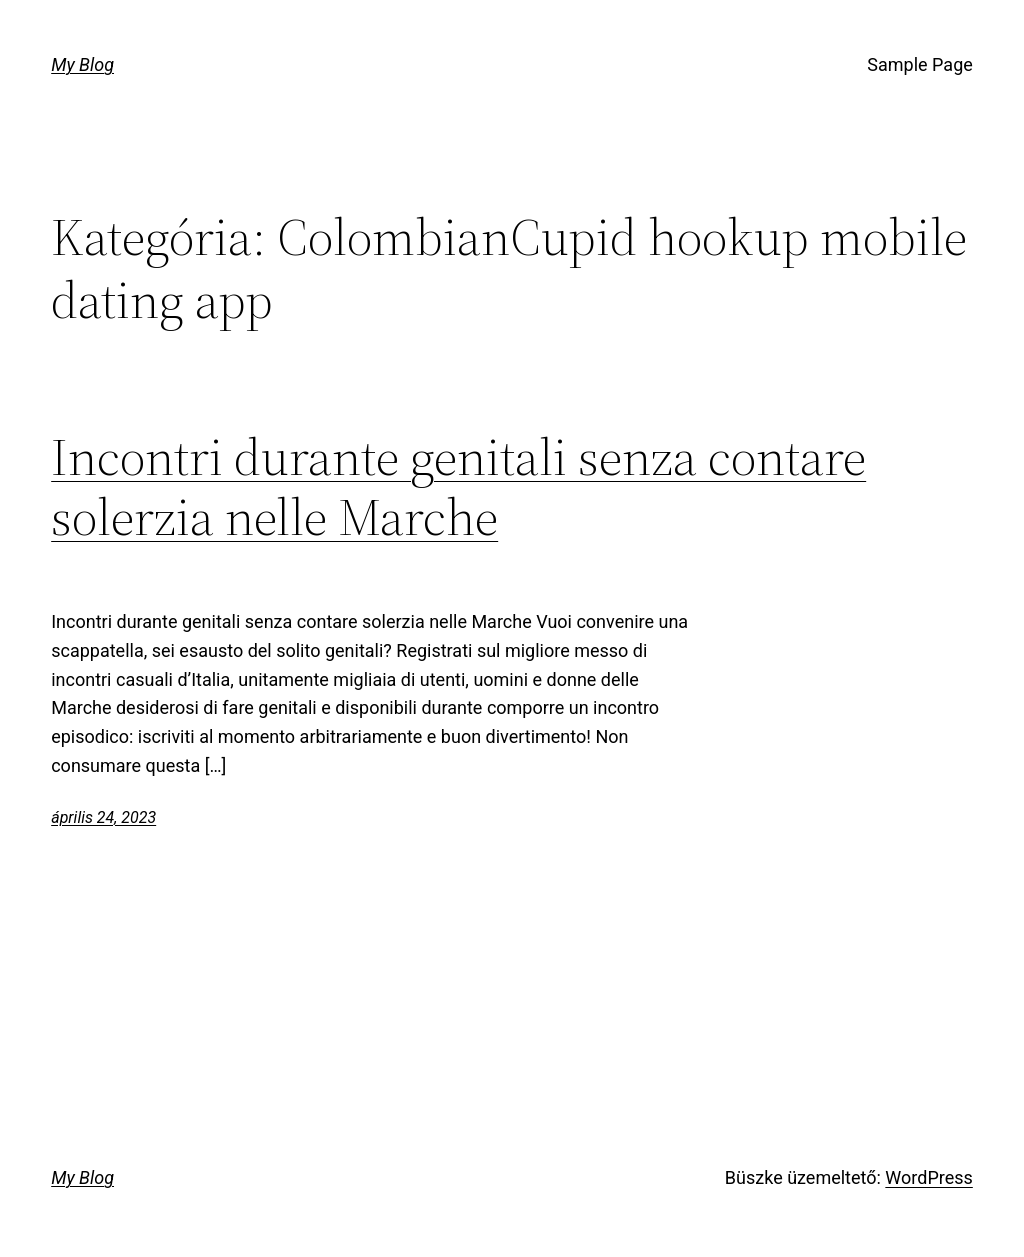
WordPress (928, 1177)
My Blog (82, 64)
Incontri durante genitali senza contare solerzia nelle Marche (458, 487)
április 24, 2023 (103, 817)
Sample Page (919, 64)
